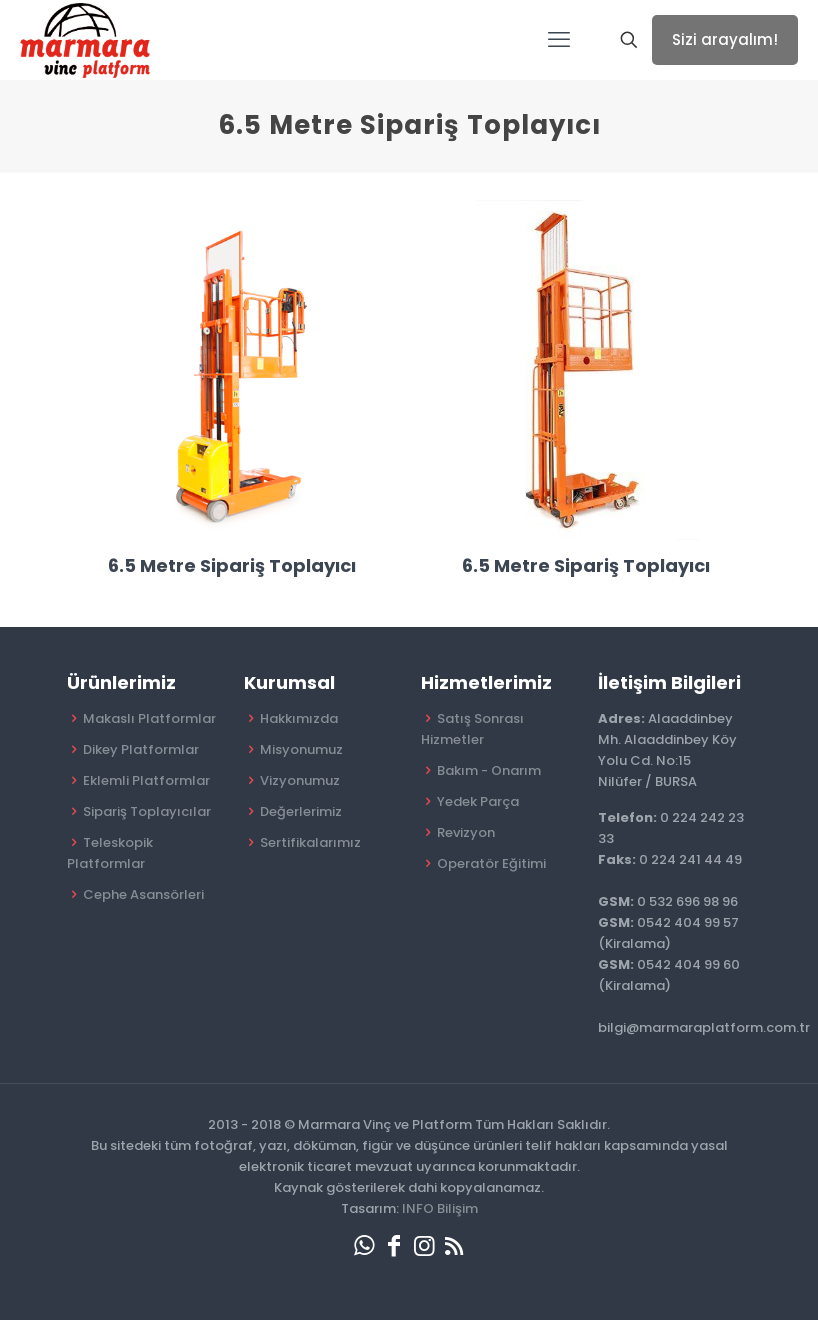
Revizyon (466, 832)
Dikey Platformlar (141, 749)
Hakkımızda (299, 718)
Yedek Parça (478, 801)
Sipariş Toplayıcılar (147, 811)
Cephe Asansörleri (143, 894)
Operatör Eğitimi (491, 863)
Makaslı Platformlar (149, 718)
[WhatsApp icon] (364, 1245)
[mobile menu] (559, 40)
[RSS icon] (454, 1245)
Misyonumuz (301, 749)
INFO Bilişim (440, 1208)
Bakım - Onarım (489, 770)
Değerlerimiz (301, 811)
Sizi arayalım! (725, 39)
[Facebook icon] (394, 1245)
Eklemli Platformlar (146, 780)
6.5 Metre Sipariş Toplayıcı (232, 565)
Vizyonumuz (300, 780)
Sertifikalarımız (310, 842)
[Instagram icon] (424, 1245)
